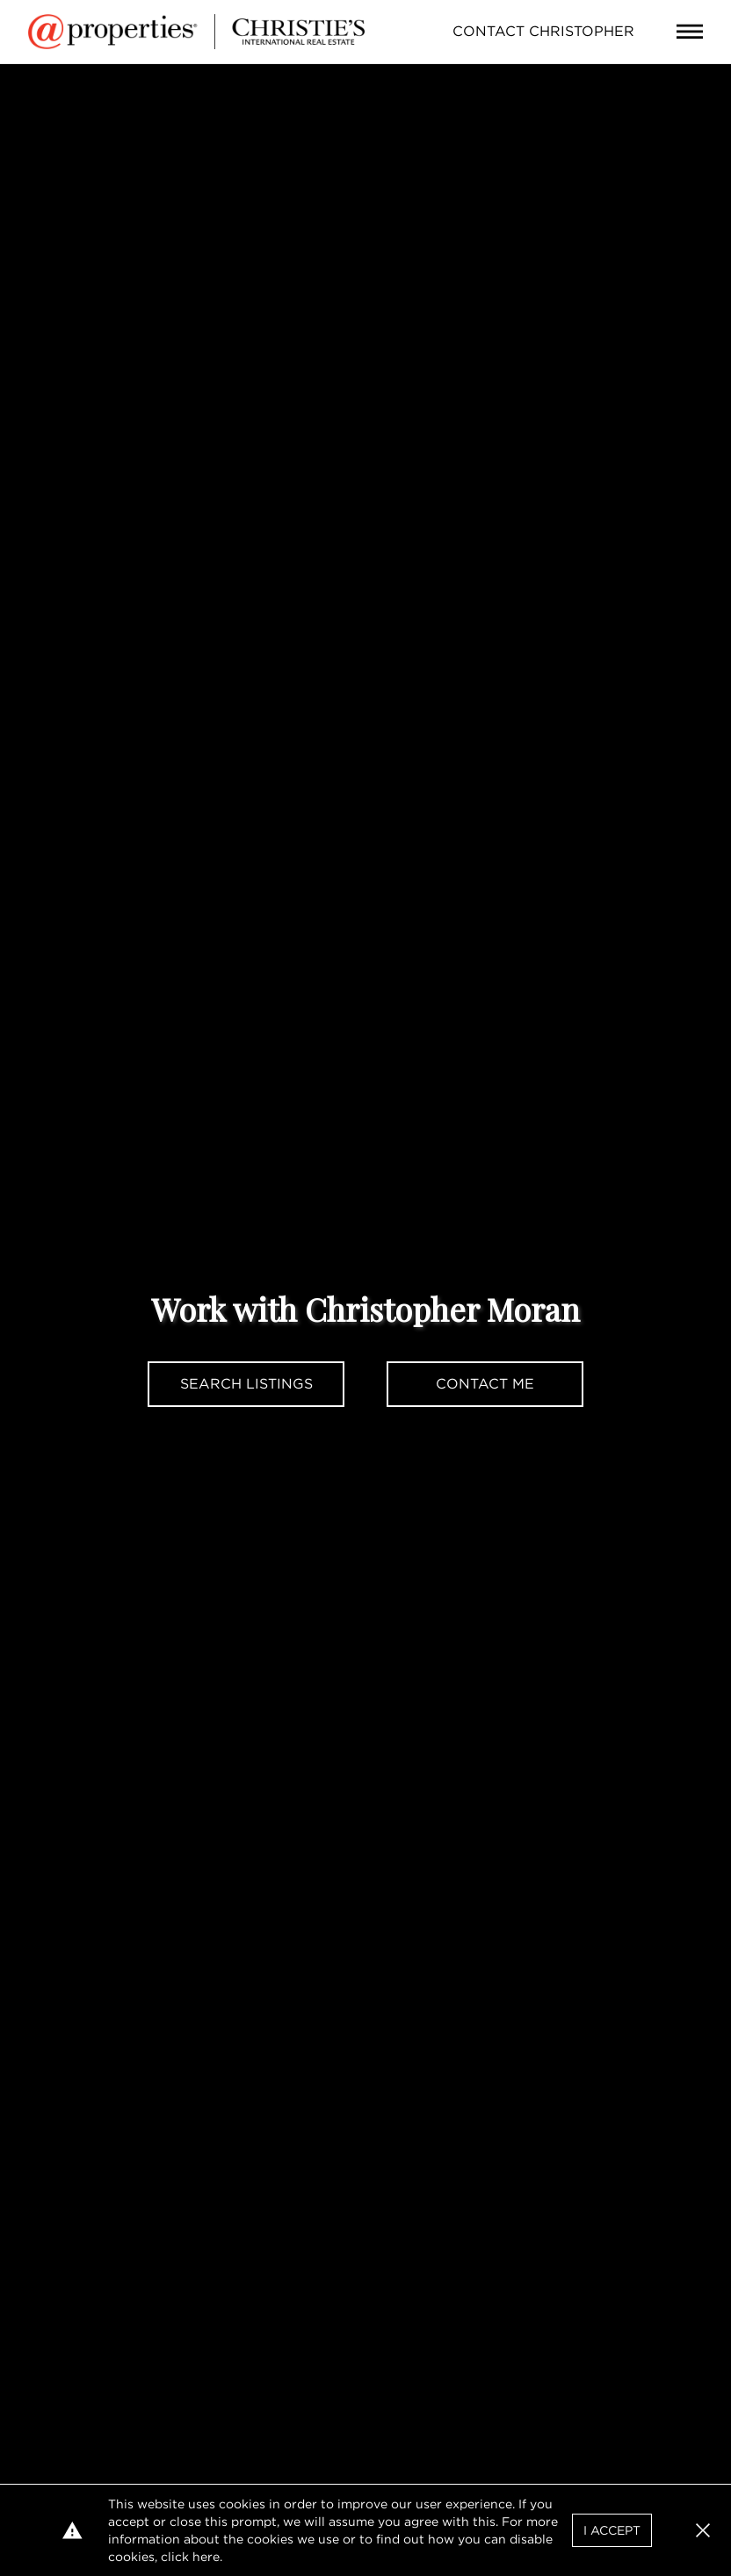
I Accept (612, 2530)
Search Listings (246, 1383)
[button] (703, 2530)
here (206, 2557)
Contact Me (485, 1383)
